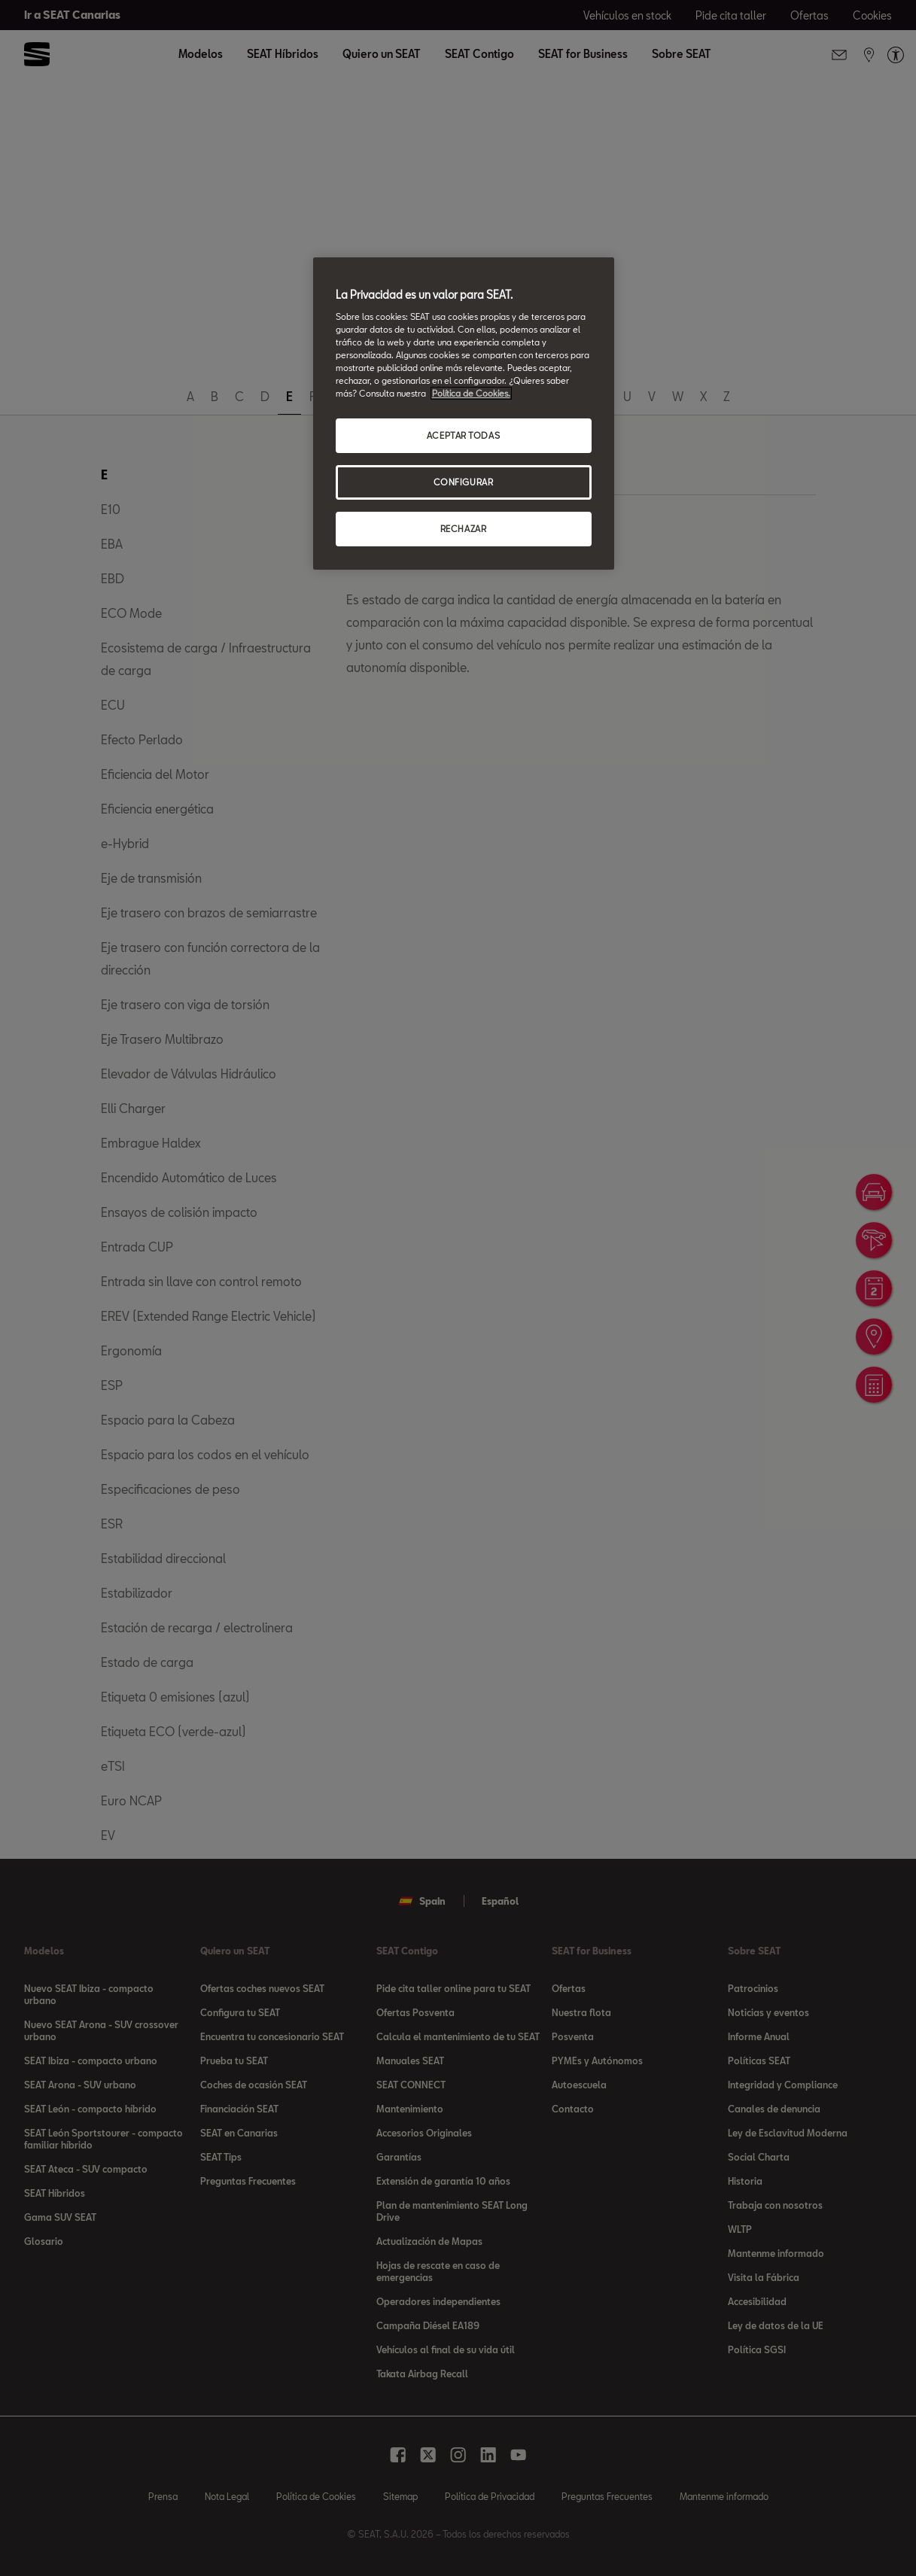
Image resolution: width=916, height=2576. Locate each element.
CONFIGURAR (464, 482)
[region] (463, 413)
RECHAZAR (463, 529)
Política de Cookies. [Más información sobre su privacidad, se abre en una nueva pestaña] (471, 393)
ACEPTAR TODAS (463, 435)
